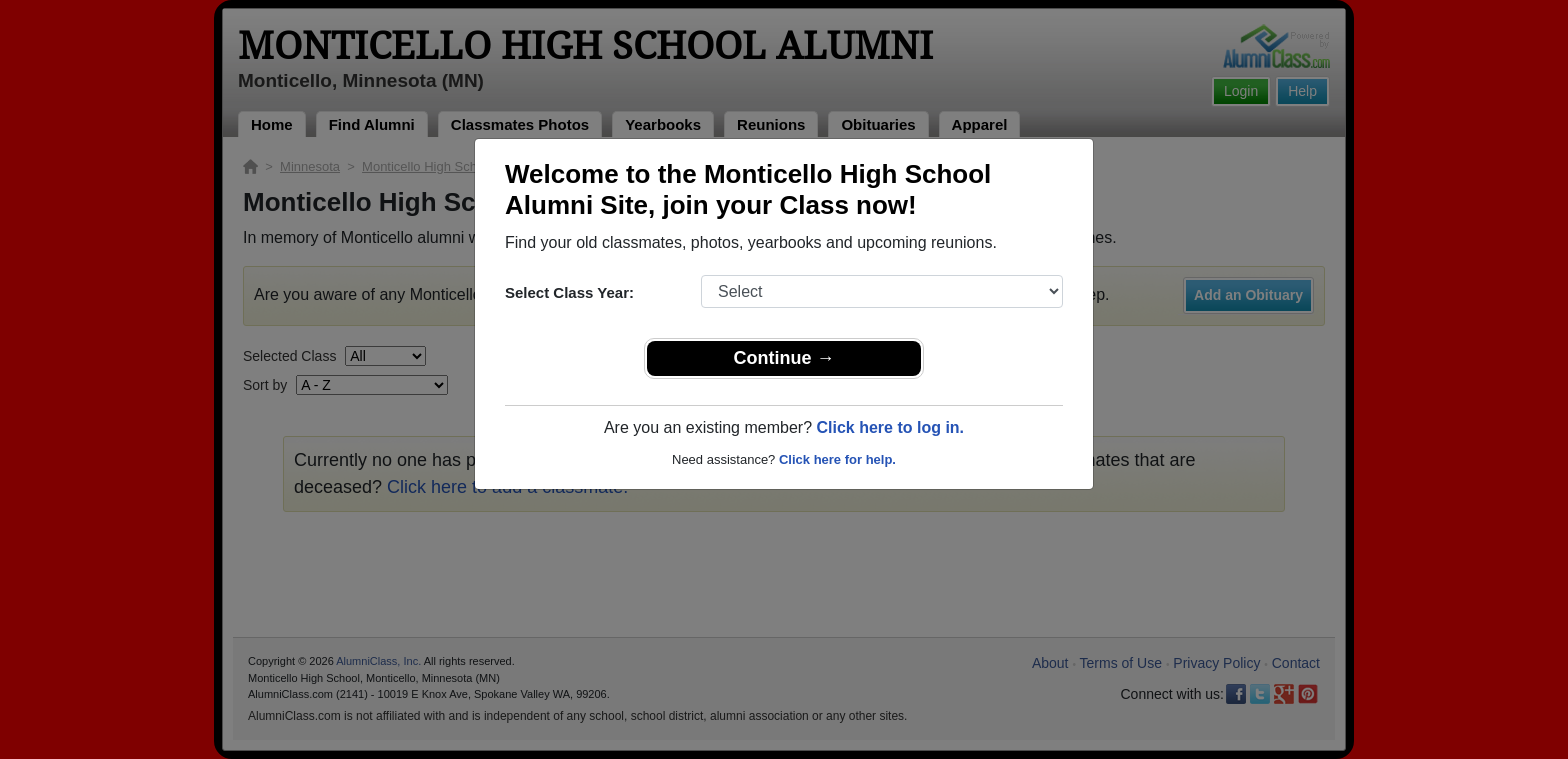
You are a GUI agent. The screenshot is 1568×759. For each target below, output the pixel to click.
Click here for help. (837, 459)
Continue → (784, 358)
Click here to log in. (890, 427)
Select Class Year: (569, 292)
